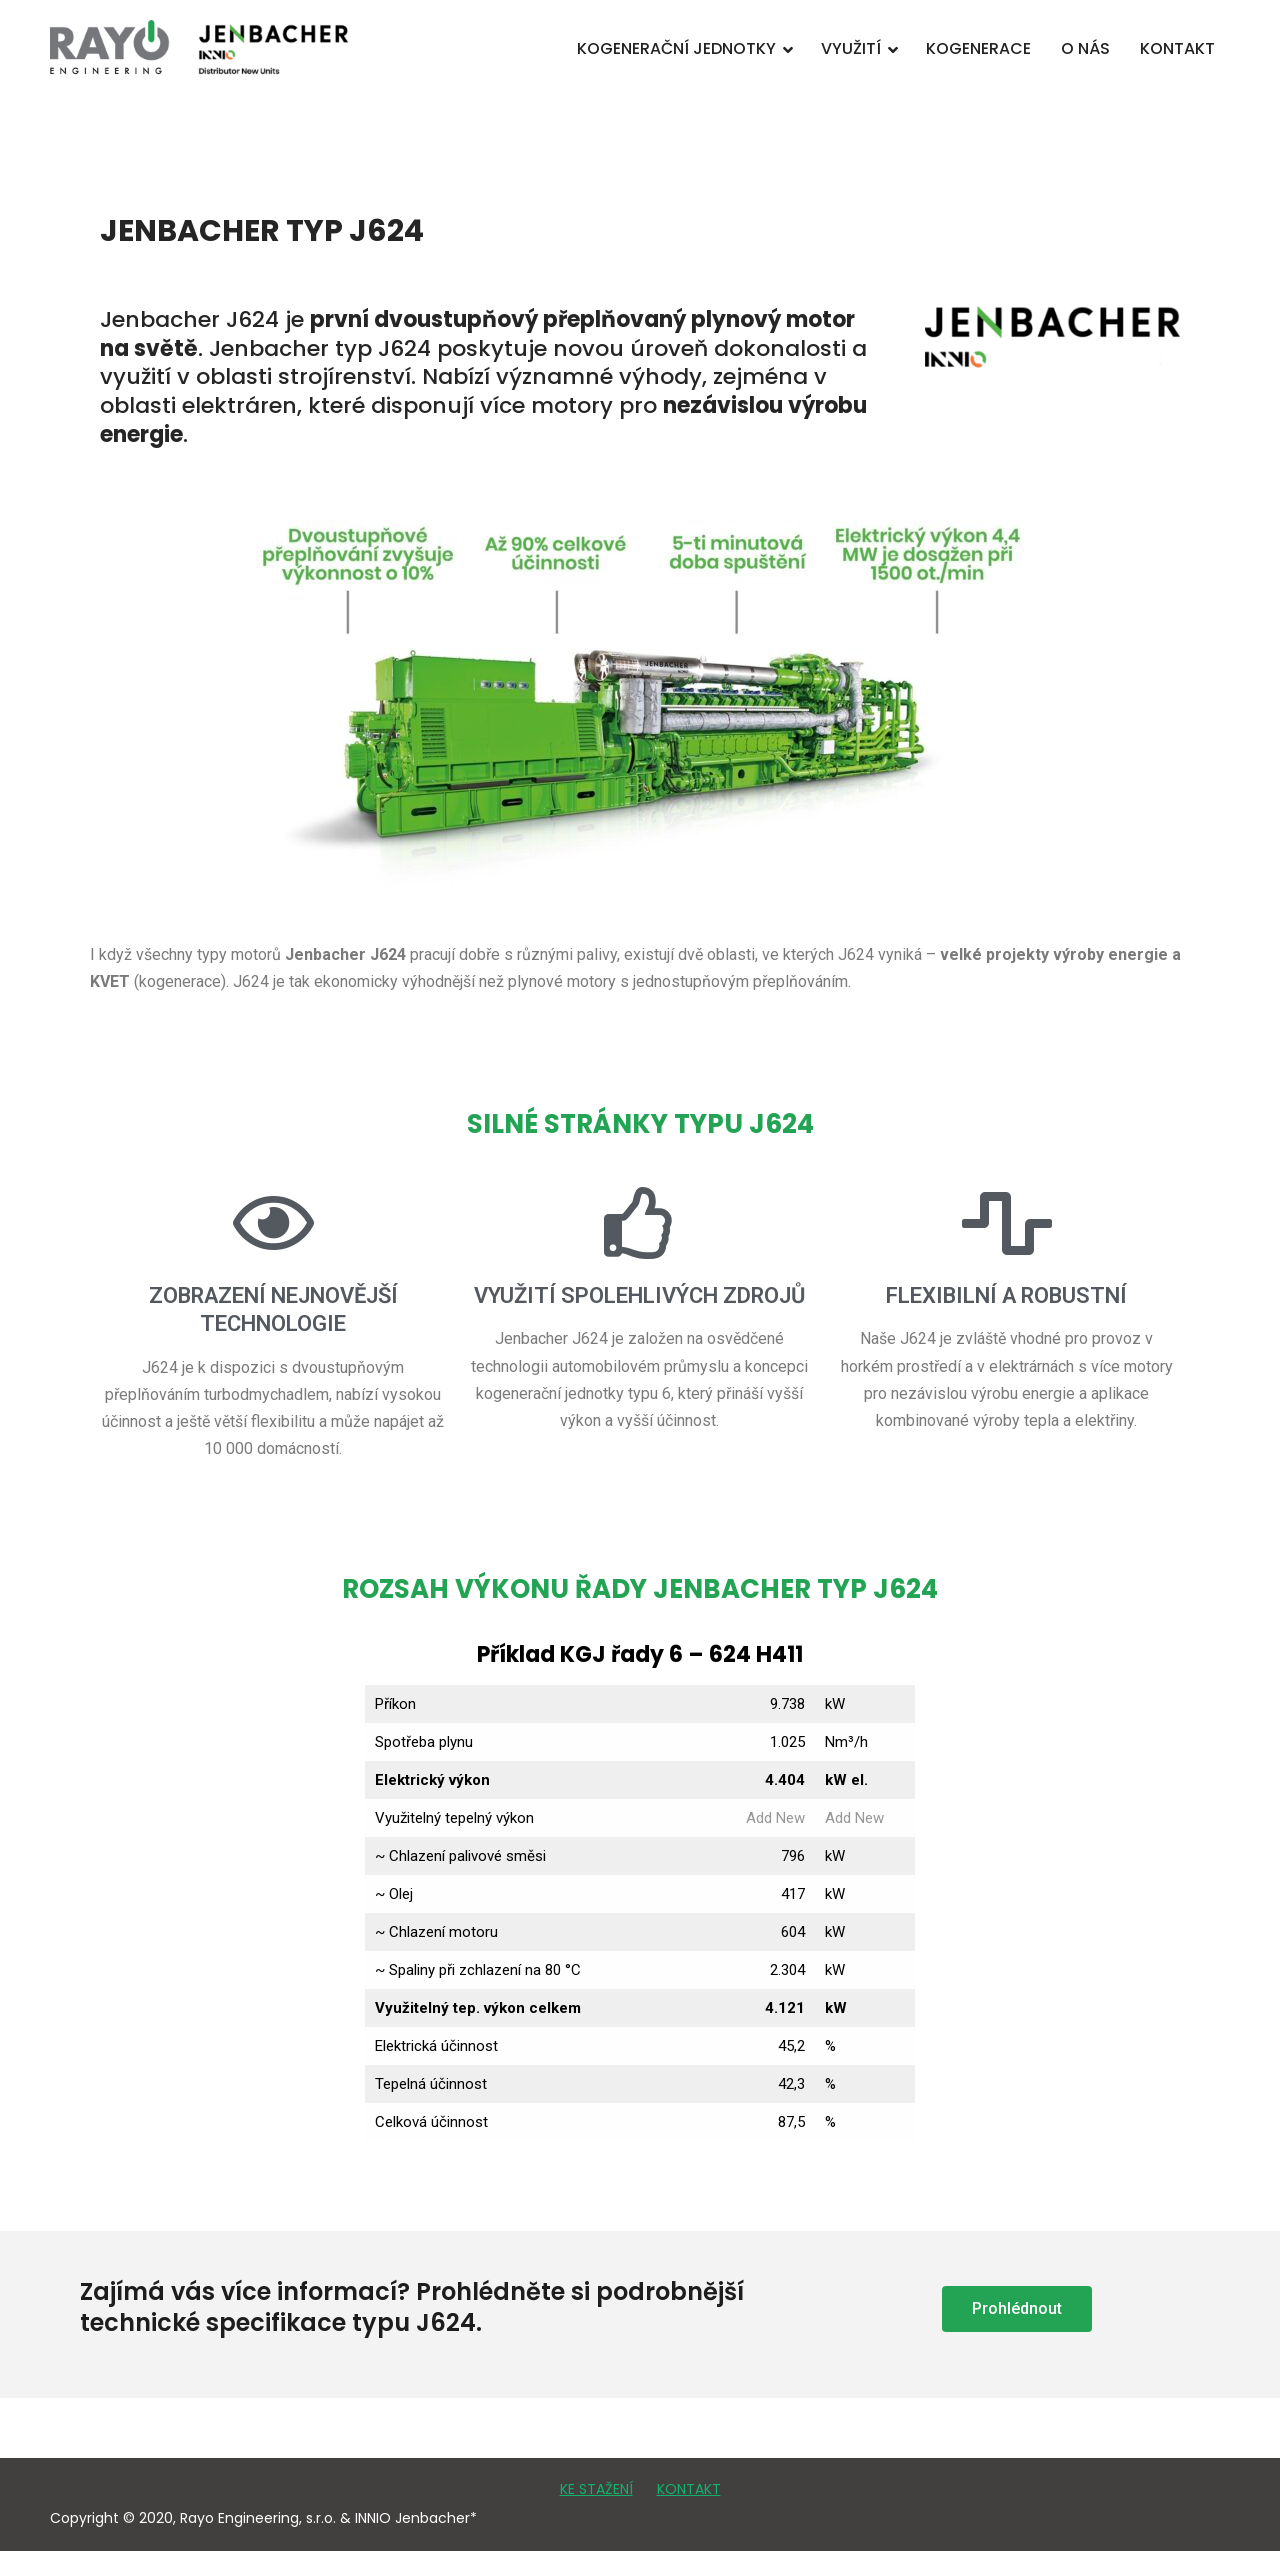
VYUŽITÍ (851, 48)
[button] (1017, 2309)
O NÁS (1085, 48)
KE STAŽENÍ (596, 2489)
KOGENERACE (978, 48)
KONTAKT (1177, 48)
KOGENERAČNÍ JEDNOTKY (676, 48)
